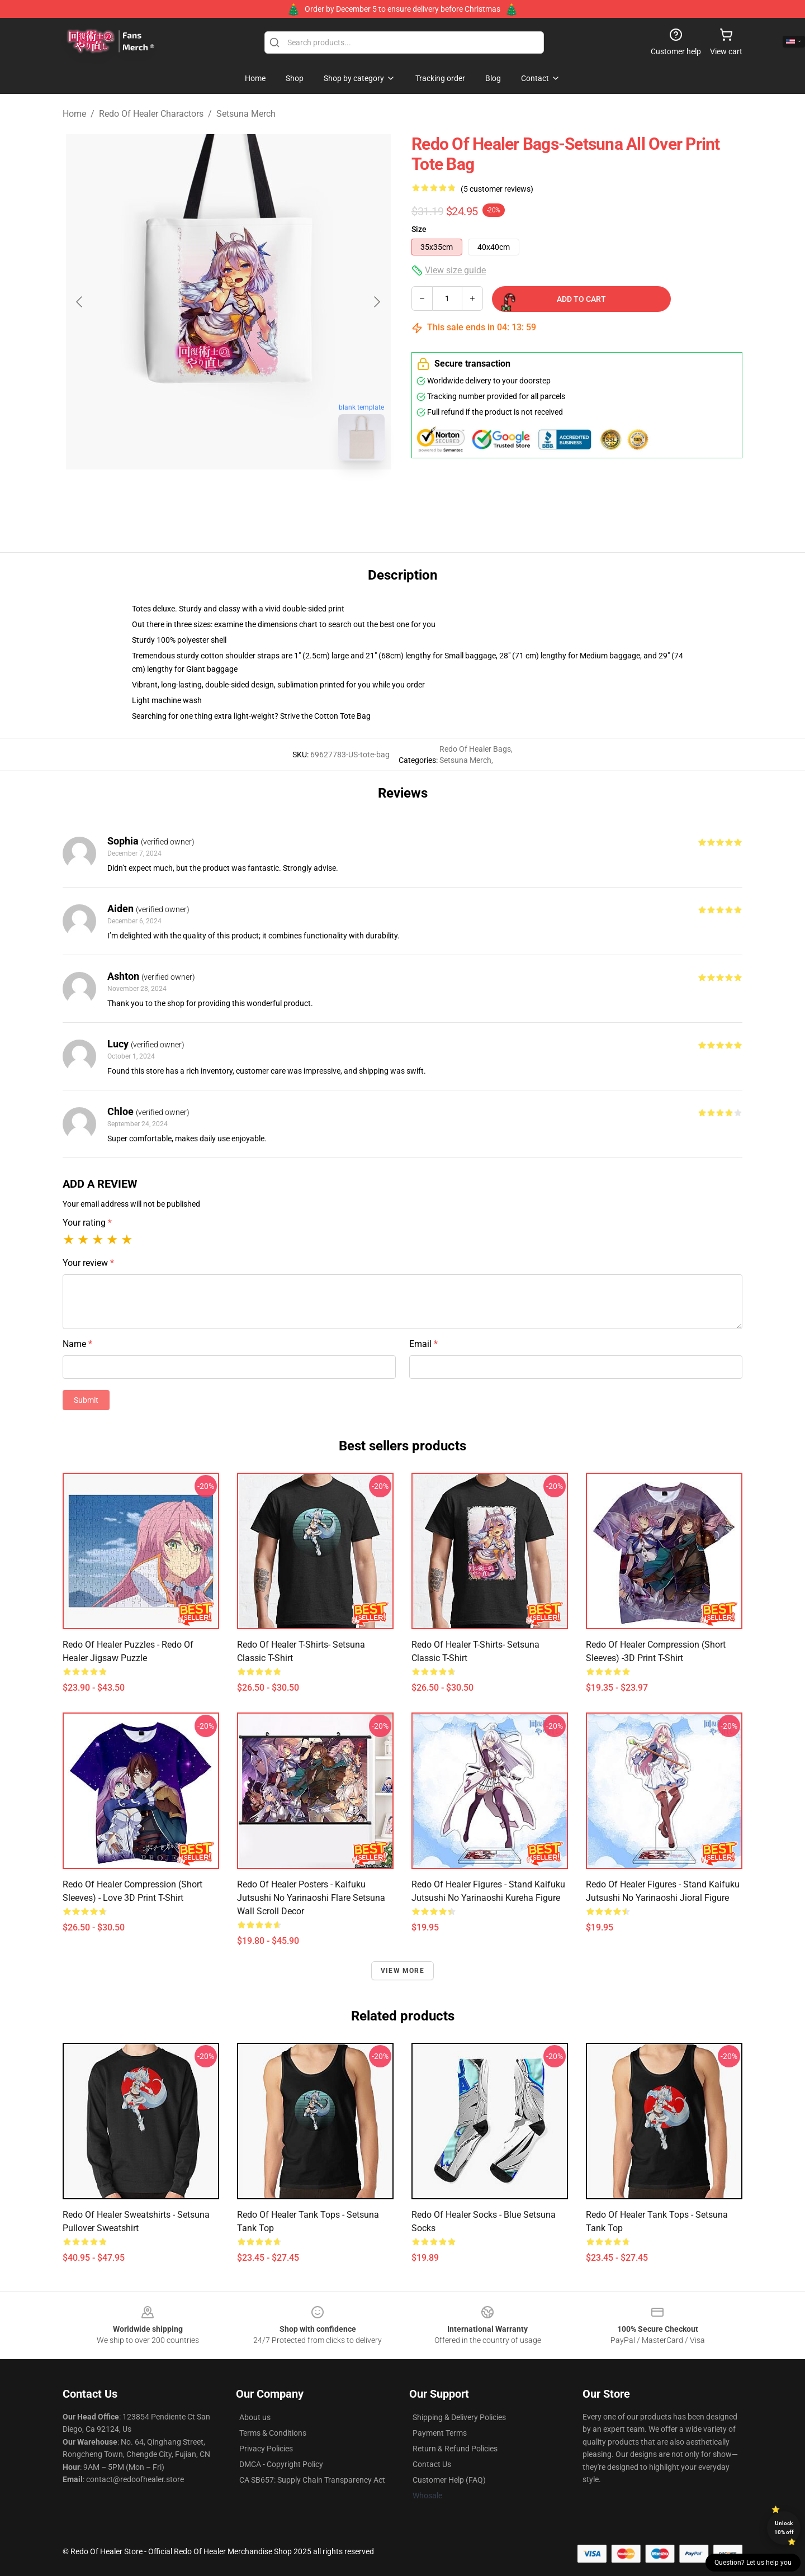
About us (255, 2417)
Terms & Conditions (272, 2432)
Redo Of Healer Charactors (151, 113)
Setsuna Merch (246, 113)
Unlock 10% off (784, 2527)
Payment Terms (440, 2432)
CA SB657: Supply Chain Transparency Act (312, 2479)
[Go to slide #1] (199, 494)
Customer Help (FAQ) (449, 2479)
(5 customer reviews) (497, 188)
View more (402, 1971)
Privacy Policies (266, 2448)
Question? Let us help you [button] (753, 2562)
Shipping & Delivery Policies (459, 2417)
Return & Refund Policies (455, 2448)
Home (74, 113)
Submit (86, 1400)
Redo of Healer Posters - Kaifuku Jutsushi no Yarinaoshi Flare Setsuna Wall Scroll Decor (311, 1897)
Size (419, 229)
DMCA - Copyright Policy (281, 2464)
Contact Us (432, 2464)
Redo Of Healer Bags (475, 748)
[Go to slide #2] (257, 494)
